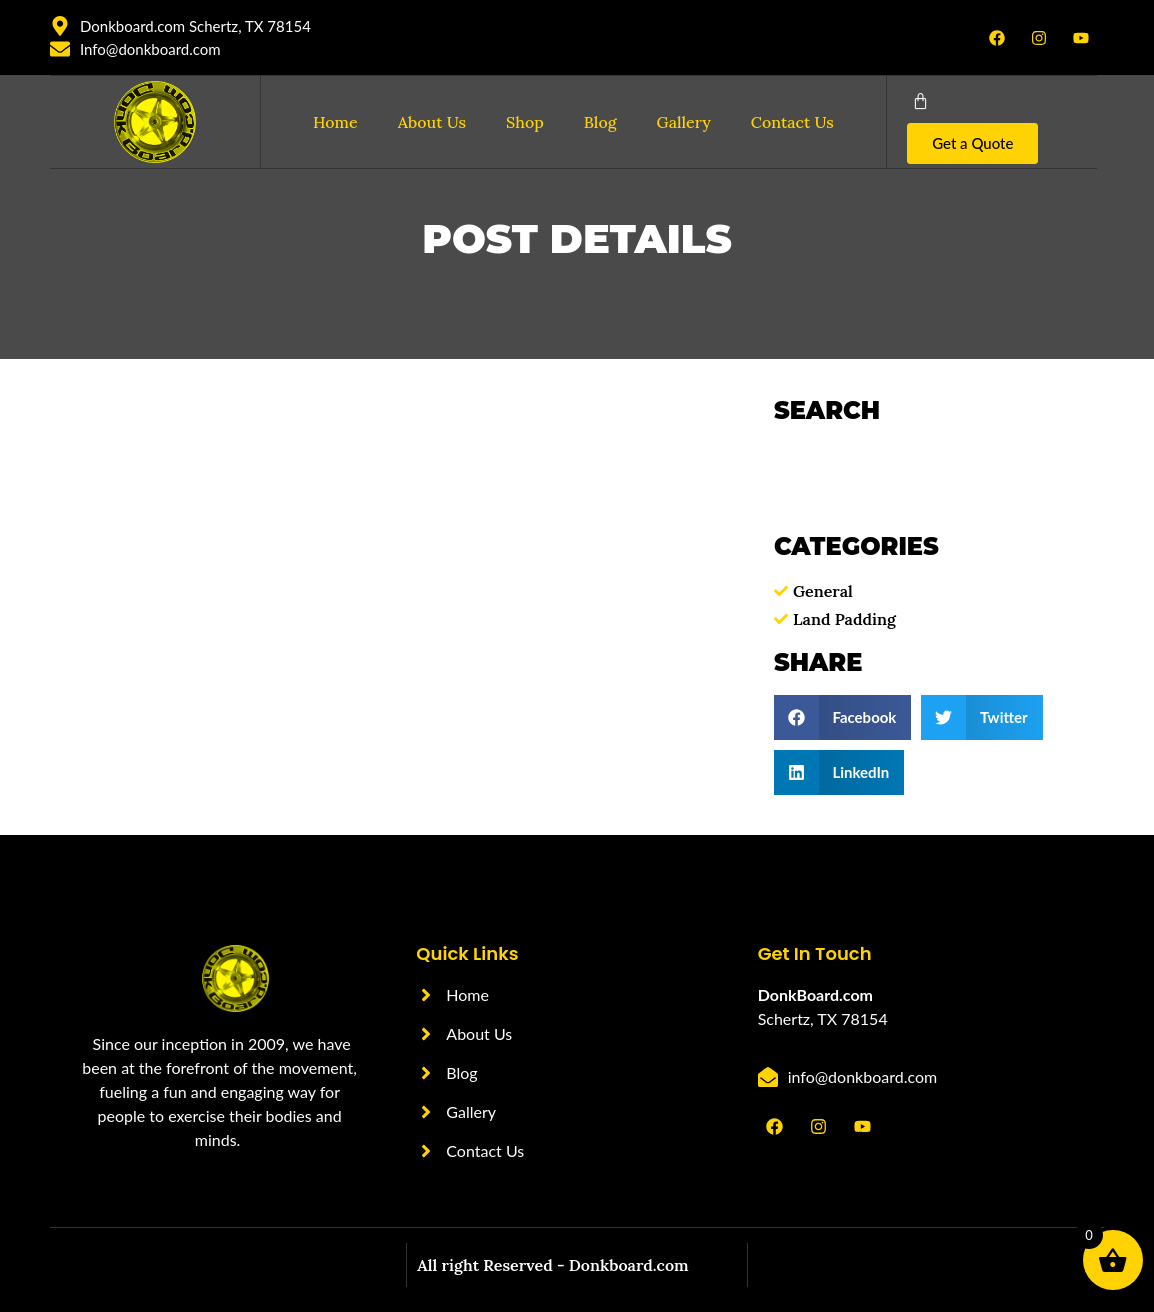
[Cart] (920, 101)
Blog (600, 122)
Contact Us (792, 122)
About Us (432, 122)
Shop (525, 122)
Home (335, 122)
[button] (842, 717)
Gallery (684, 122)
